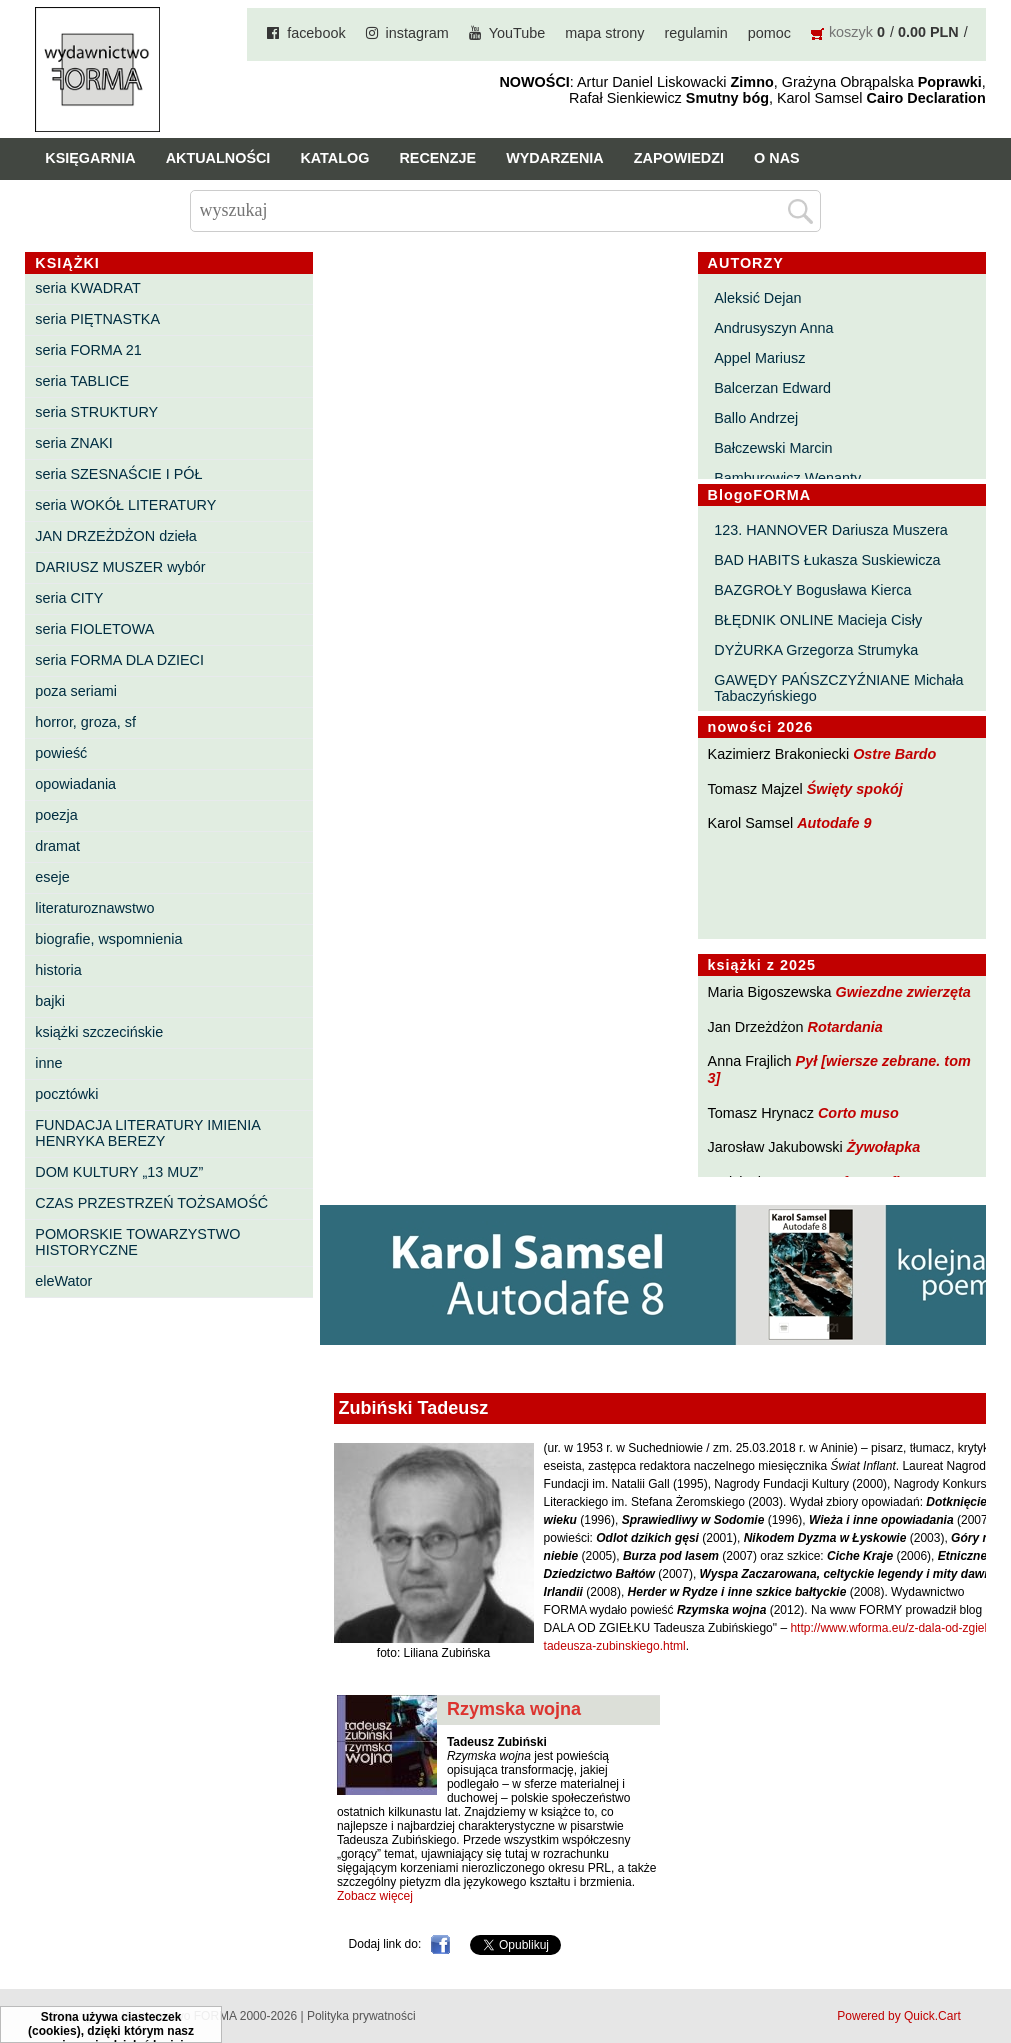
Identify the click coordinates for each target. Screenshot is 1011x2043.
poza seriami (76, 691)
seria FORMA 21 (88, 350)
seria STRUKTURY (96, 412)
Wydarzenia (555, 158)
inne (48, 1063)
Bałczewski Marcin (773, 448)
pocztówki (66, 1094)
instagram (417, 33)
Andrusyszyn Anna (773, 328)
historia (58, 970)
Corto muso (858, 1113)
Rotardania (845, 1027)
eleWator (63, 1281)
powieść (61, 753)
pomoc (769, 33)
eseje (52, 877)
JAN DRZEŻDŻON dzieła (116, 536)
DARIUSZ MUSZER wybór (120, 567)
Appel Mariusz (759, 358)
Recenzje (437, 158)
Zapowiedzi (679, 158)
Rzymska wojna (514, 1709)
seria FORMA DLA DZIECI (119, 660)
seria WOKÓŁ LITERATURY (125, 505)
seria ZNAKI (74, 443)
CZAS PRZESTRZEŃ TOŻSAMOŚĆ (151, 1203)
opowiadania (75, 784)
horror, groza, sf (85, 722)
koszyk (851, 32)
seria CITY (69, 598)
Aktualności (218, 158)
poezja (56, 815)
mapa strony (604, 33)
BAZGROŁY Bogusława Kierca (812, 590)
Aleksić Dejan (757, 298)
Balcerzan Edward (772, 388)
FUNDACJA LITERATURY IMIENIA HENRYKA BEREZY (147, 1133)
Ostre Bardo (894, 754)
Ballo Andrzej (756, 418)
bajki (50, 1001)
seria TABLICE (82, 381)
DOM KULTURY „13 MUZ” (119, 1172)
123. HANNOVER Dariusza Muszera (831, 530)
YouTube (517, 33)
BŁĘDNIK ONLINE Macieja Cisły (818, 620)
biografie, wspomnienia (108, 939)
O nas (777, 158)
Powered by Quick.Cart (898, 2016)
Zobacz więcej (375, 1896)
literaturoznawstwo (94, 908)
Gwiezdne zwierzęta (903, 992)
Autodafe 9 (834, 823)
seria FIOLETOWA (94, 629)
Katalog (334, 158)
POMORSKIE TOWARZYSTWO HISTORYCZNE (137, 1242)
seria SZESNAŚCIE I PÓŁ (118, 474)
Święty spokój (855, 789)
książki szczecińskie (99, 1032)
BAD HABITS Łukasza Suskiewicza (827, 560)
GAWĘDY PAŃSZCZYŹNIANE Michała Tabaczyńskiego (838, 688)
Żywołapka (884, 1147)
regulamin (696, 33)
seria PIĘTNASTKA (97, 319)
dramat (57, 846)
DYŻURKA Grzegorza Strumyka (816, 650)
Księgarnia (90, 158)
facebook (316, 33)
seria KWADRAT (88, 288)
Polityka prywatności (361, 2016)
